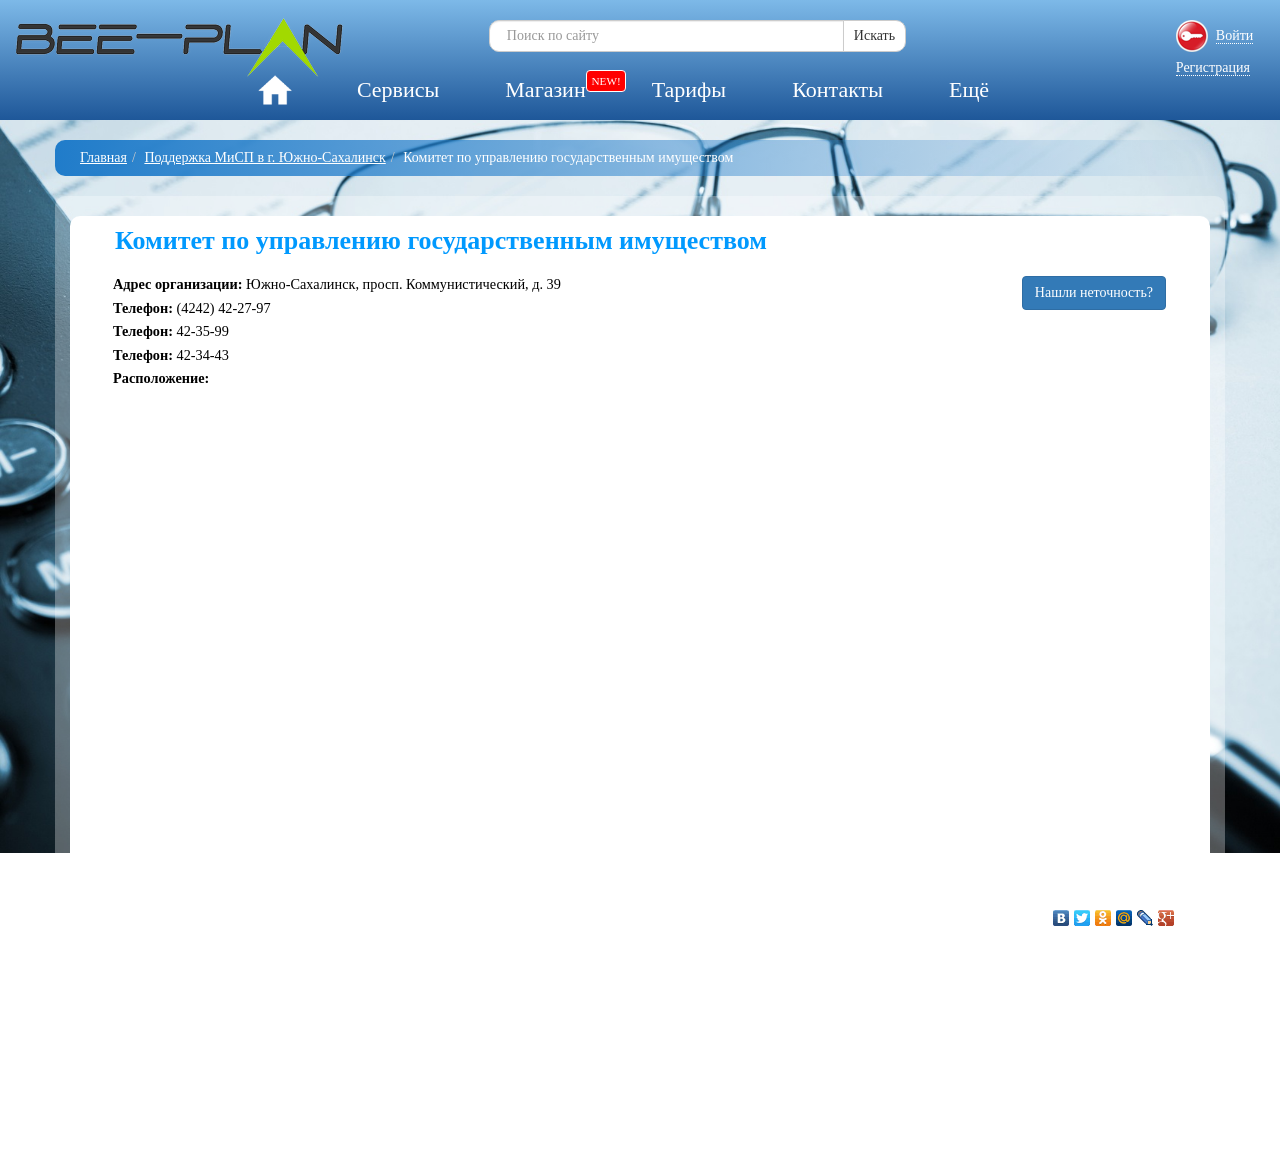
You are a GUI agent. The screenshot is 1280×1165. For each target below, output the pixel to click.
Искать (874, 35)
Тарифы (689, 89)
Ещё (969, 89)
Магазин (545, 89)
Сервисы (398, 89)
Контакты (837, 89)
